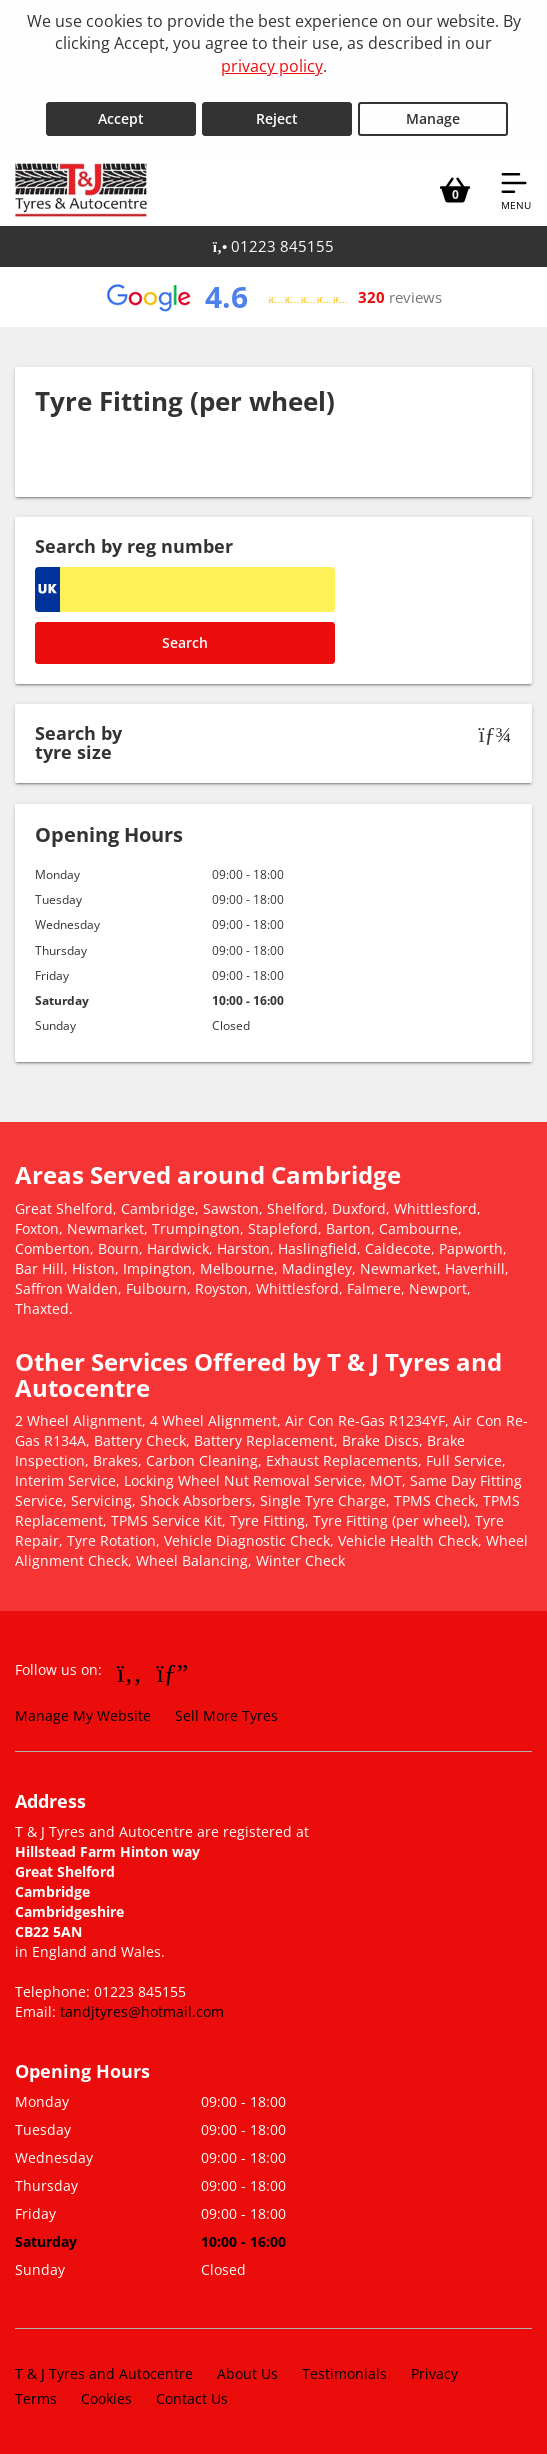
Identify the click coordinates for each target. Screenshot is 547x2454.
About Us (247, 2373)
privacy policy (272, 66)
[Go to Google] (173, 1672)
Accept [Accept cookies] (121, 118)
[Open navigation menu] (516, 190)
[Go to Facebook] (129, 1672)
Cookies (106, 2398)
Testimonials (344, 2373)
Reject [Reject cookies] (277, 118)
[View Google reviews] (273, 297)
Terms (36, 2398)
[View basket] (455, 190)
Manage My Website (83, 1715)
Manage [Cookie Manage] (433, 118)
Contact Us (192, 2398)
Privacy (434, 2373)
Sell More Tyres (226, 1715)
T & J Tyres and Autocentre (104, 2373)
